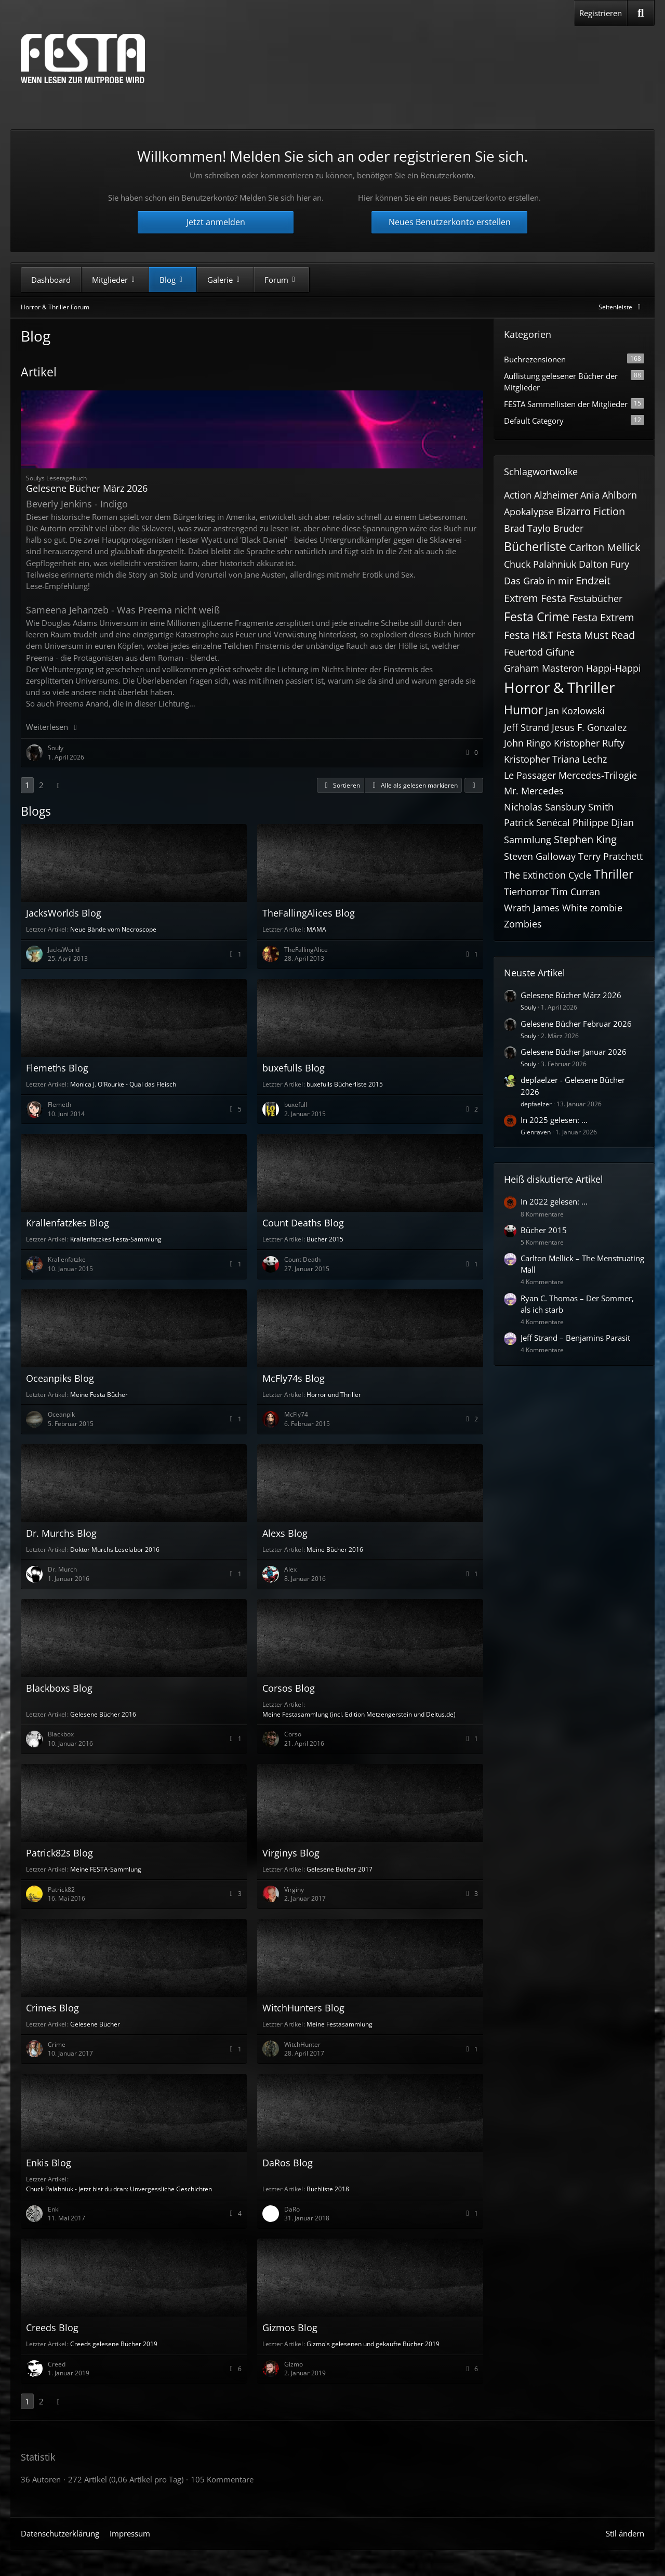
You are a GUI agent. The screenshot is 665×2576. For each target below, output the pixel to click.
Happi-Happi (613, 668)
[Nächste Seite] (58, 785)
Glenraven (536, 1132)
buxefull (295, 1104)
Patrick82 (61, 1889)
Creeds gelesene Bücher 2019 (113, 2343)
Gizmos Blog (289, 2327)
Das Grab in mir (538, 580)
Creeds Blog (52, 2327)
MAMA (316, 929)
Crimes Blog (52, 2008)
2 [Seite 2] (41, 785)
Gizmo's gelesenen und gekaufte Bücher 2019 (373, 2343)
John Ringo (527, 743)
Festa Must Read (595, 635)
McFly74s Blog (293, 1378)
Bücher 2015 (325, 1239)
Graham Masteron (543, 668)
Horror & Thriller (559, 687)
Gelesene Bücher (95, 2024)
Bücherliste (535, 546)
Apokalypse (529, 511)
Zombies (523, 924)
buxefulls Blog (293, 1068)
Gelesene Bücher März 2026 (87, 488)
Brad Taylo (527, 528)
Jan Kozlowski (575, 710)
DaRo (292, 2209)
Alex (290, 1569)
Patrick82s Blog (59, 1853)
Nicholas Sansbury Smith (559, 807)
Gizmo (293, 2364)
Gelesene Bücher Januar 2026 (574, 1052)
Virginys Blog (291, 1853)
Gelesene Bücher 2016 (103, 1714)
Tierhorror (526, 891)
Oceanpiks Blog (60, 1378)
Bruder (568, 528)
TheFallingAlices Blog (308, 913)
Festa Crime (536, 616)
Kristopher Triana (542, 759)
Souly (528, 1007)
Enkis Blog (48, 2162)
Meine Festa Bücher (99, 1394)
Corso (292, 1734)
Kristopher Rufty (589, 743)
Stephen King (585, 839)
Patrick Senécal (537, 822)
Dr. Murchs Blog (61, 1533)
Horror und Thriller (334, 1394)
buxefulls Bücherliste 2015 (345, 1084)
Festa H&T (528, 635)
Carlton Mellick (605, 547)
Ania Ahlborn (608, 495)
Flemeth (59, 1104)
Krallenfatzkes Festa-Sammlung (116, 1239)
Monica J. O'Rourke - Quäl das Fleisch (123, 1084)
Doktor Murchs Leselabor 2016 (114, 1549)
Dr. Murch (62, 1569)
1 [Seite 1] (27, 785)
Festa (553, 598)
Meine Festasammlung (340, 2024)
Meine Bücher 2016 (335, 1549)
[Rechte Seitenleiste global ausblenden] (621, 307)
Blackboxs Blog (59, 1688)
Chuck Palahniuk (540, 564)
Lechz (594, 759)
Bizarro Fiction (590, 511)
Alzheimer (556, 495)
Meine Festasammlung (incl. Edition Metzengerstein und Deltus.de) (359, 1714)
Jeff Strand (526, 727)
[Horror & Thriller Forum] (83, 58)
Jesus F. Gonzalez (589, 727)
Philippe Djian (603, 822)
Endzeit (593, 580)
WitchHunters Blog (303, 2008)
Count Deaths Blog (303, 1223)
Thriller (613, 874)
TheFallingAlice (306, 949)
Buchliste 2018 (328, 2189)
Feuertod (523, 652)
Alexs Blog (285, 1533)
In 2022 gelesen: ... (554, 1201)
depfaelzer (536, 1104)
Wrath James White (546, 907)
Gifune (560, 652)
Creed (56, 2364)
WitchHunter (302, 2044)
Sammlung (527, 839)
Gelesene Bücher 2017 (340, 1869)
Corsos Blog (288, 1688)
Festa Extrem (603, 617)
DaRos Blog (287, 2162)
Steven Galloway (540, 856)
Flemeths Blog (57, 1068)
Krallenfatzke (67, 1259)
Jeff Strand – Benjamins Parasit (575, 1337)
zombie (606, 907)
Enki (54, 2209)
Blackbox (61, 1734)
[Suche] (641, 13)
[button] (340, 785)
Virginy (294, 1889)
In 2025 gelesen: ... (554, 1120)
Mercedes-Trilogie (597, 775)
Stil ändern (625, 2533)
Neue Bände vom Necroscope (113, 929)
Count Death (302, 1259)
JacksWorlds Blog (63, 913)
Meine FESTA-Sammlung (105, 1869)
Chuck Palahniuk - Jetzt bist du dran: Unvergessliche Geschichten (119, 2189)
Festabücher (595, 598)
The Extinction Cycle (547, 875)
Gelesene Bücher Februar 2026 (576, 1023)
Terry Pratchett (610, 856)
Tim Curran (575, 891)
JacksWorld (63, 949)
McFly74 (296, 1414)
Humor (523, 709)
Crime (56, 2044)
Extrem (521, 598)
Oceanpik (61, 1414)
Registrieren (600, 13)
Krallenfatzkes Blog (67, 1223)
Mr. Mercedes (534, 790)
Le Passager (530, 775)
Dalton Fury (604, 564)
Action (517, 495)
